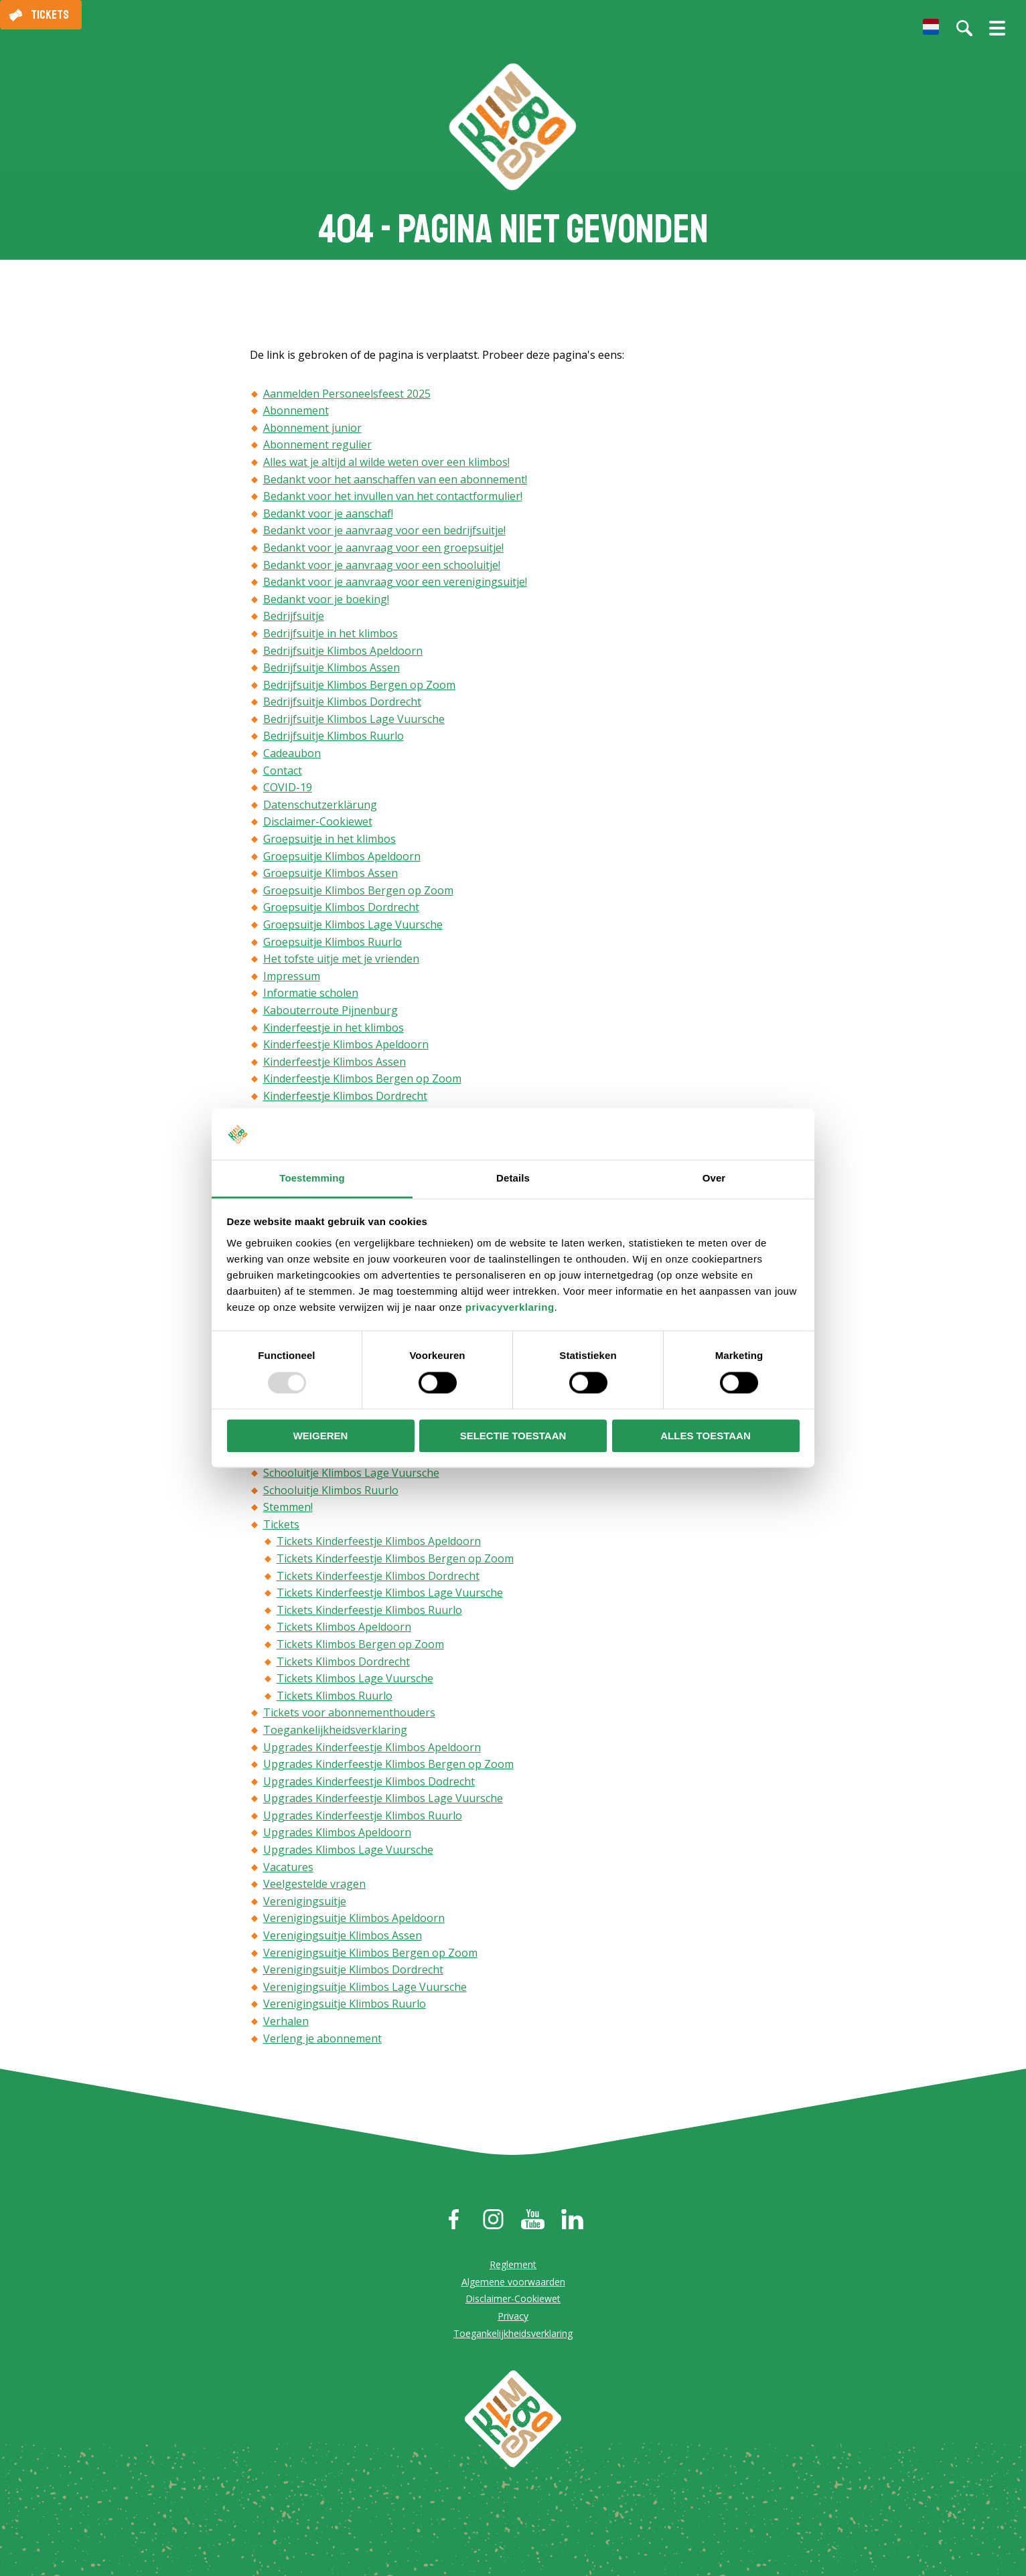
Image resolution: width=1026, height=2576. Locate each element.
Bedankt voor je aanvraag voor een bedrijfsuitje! (384, 531)
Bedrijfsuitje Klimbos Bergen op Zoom (359, 686)
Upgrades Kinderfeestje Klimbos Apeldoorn (372, 1748)
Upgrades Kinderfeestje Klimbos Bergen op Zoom (388, 1765)
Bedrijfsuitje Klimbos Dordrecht (342, 703)
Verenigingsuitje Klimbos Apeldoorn (354, 1919)
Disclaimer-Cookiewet (317, 822)
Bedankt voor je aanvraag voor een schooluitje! (381, 566)
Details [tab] (513, 1178)
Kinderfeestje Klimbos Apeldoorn (346, 1045)
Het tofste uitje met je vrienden (341, 960)
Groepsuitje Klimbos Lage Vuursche (353, 925)
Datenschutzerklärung (320, 806)
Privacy (513, 2317)
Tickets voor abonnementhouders (349, 1713)
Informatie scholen (310, 994)
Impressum (291, 977)
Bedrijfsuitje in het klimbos (330, 634)
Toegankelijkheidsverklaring (335, 1731)
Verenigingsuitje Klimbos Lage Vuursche (365, 1988)
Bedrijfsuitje (293, 617)
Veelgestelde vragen (314, 1885)
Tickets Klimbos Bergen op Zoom (360, 1645)
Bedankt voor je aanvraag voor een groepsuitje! (383, 549)
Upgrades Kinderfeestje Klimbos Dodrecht (369, 1782)
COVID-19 (287, 788)
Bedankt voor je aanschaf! (328, 514)
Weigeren (320, 1435)
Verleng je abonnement (322, 2039)
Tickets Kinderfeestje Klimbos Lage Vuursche (390, 1594)
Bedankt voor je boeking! (326, 600)
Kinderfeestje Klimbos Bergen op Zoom (362, 1079)
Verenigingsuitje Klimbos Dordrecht (353, 1970)
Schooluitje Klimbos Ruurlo (330, 1491)
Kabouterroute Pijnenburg (330, 1011)
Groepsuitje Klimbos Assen (330, 874)
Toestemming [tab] (312, 1178)
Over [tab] (714, 1178)
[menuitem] (931, 27)
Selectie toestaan (513, 1435)
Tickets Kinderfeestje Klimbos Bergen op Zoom (395, 1559)
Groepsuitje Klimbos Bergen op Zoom (358, 891)
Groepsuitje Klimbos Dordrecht (341, 908)
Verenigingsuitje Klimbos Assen (342, 1936)
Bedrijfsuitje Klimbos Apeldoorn (343, 651)
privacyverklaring (510, 1307)
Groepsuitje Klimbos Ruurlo (332, 943)
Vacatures (288, 1868)
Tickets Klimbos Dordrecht (343, 1663)
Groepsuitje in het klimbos (329, 840)
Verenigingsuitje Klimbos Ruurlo (344, 2005)
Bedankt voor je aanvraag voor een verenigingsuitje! (395, 583)
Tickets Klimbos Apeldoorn (344, 1628)
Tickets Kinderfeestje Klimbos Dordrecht (378, 1577)
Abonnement (296, 411)
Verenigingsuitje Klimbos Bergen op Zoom (370, 1954)
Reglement (513, 2265)
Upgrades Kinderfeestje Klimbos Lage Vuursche (383, 1799)
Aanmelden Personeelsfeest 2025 (347, 395)
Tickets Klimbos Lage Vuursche (355, 1679)
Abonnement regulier (317, 445)
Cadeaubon (292, 754)
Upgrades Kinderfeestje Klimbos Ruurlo (362, 1816)
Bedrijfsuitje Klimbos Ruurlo (333, 737)
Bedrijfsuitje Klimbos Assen (331, 668)
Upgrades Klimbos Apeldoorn (337, 1833)
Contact (282, 771)
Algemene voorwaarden (513, 2283)
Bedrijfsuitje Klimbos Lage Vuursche (354, 720)
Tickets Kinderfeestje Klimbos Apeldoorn (379, 1542)
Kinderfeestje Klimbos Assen (334, 1063)
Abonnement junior (312, 429)
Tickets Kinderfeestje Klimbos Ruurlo (369, 1611)
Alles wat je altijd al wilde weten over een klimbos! (386, 463)
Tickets (50, 14)
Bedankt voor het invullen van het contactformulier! (392, 497)
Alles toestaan (705, 1435)
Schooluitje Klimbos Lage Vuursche (351, 1474)
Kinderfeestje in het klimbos (333, 1029)
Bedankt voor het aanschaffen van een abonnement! (395, 480)
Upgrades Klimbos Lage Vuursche (348, 1851)
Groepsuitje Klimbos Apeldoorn (342, 857)
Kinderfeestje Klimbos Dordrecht (345, 1097)
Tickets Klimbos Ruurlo (334, 1697)
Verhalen (286, 2022)
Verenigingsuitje (304, 1902)
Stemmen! (288, 1508)
